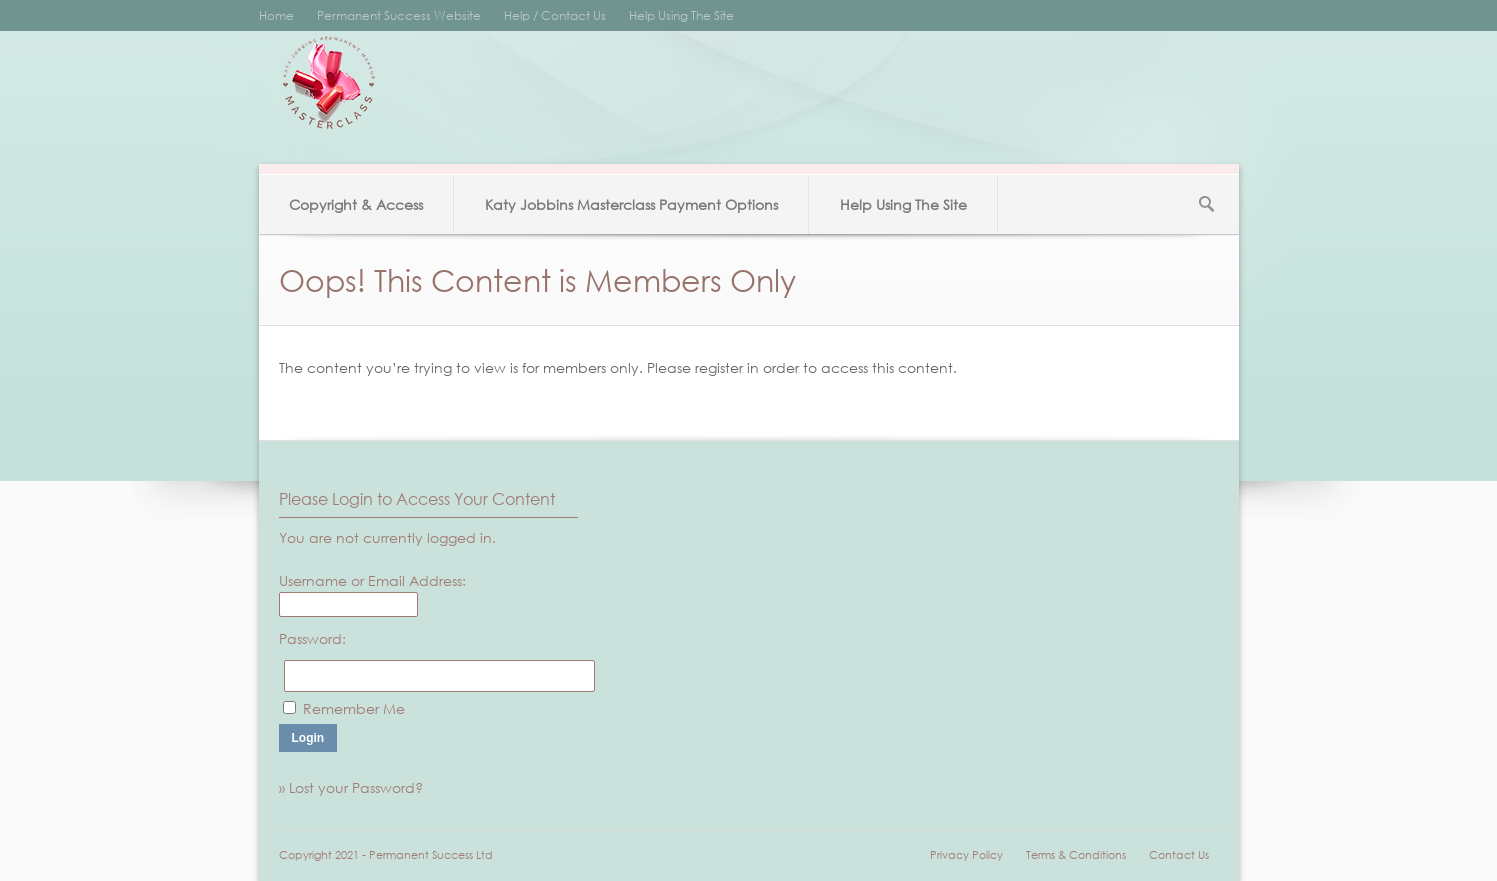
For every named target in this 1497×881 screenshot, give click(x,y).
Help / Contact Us (555, 15)
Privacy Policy (966, 855)
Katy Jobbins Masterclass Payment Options (631, 204)
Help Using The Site (681, 15)
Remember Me (354, 708)
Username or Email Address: (372, 580)
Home (276, 15)
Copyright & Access (356, 204)
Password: (312, 638)
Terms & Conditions (1076, 855)
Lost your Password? (356, 787)
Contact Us (1179, 855)
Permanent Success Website (399, 15)
